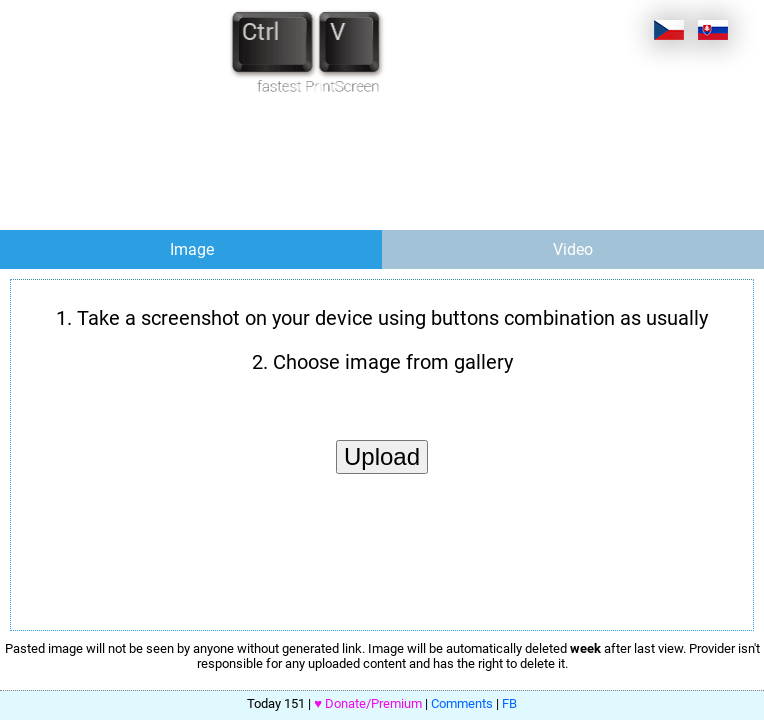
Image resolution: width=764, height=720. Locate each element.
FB (509, 703)
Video (573, 249)
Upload (382, 456)
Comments (462, 703)
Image (192, 249)
